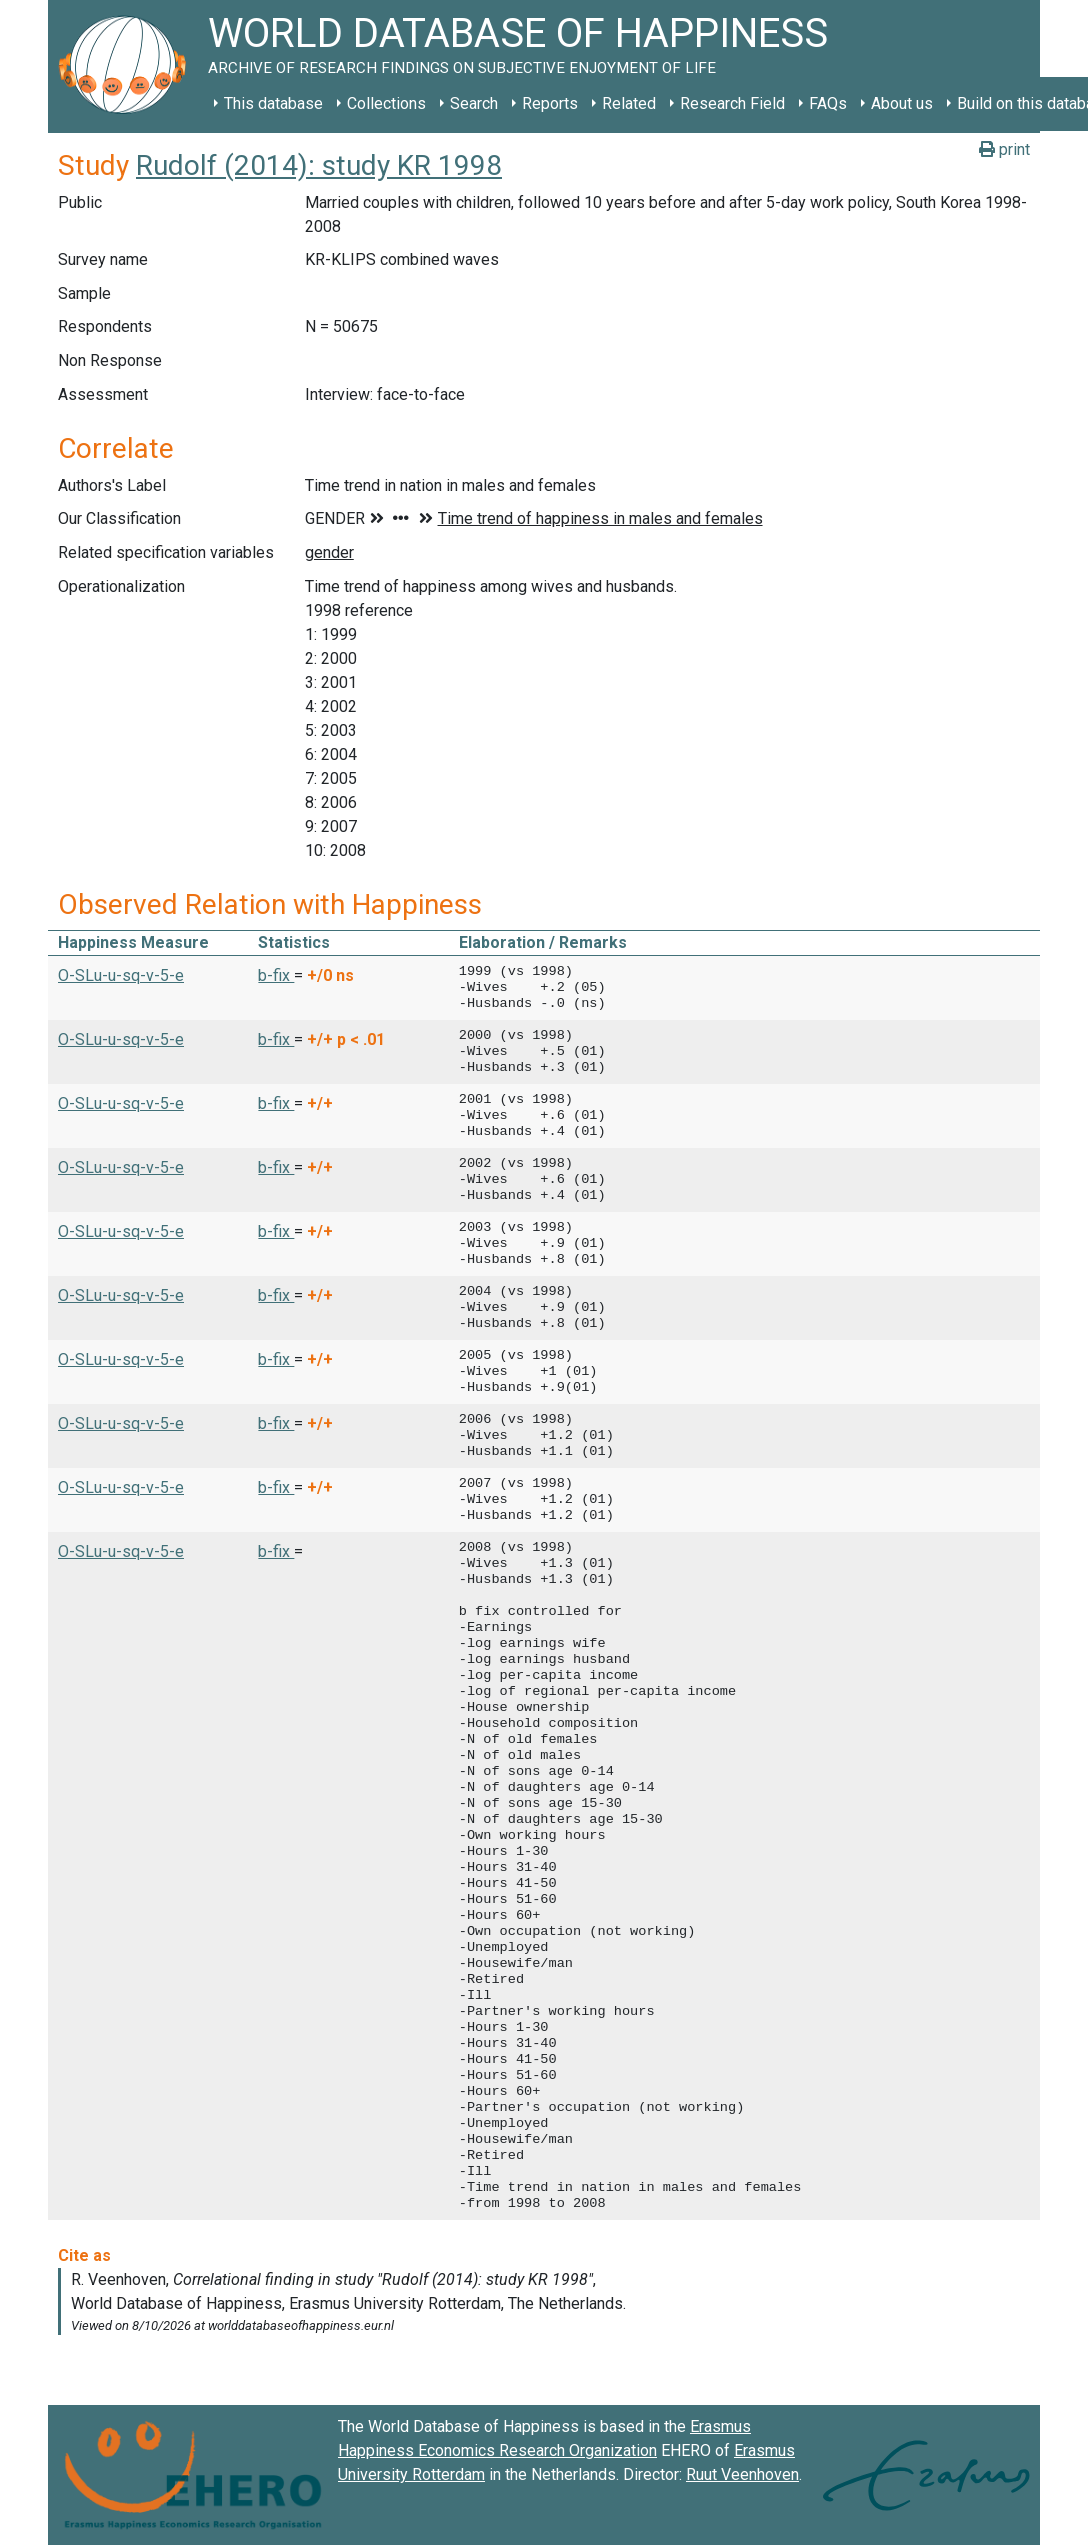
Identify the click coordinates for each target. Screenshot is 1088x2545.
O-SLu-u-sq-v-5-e (121, 975)
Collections (386, 103)
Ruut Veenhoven (742, 2474)
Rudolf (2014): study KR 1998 (319, 165)
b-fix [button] (276, 975)
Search (474, 103)
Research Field (732, 103)
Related (629, 103)
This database (273, 103)
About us (902, 103)
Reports (550, 103)
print (1004, 149)
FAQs (828, 103)
